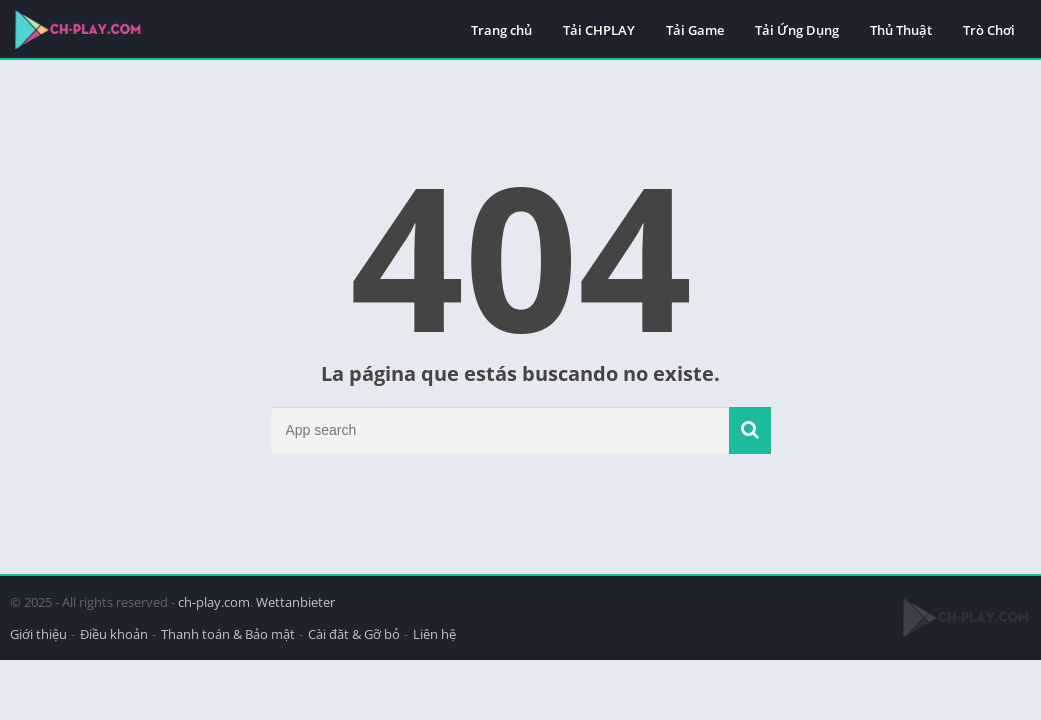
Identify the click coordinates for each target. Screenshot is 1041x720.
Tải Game (695, 30)
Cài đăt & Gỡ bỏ (354, 634)
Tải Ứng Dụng (797, 30)
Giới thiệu (38, 634)
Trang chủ (501, 30)
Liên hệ (434, 634)
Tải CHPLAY (599, 30)
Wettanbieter (295, 602)
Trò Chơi (989, 30)
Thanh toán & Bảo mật (228, 634)
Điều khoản (114, 634)
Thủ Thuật (901, 30)
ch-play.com (214, 602)
